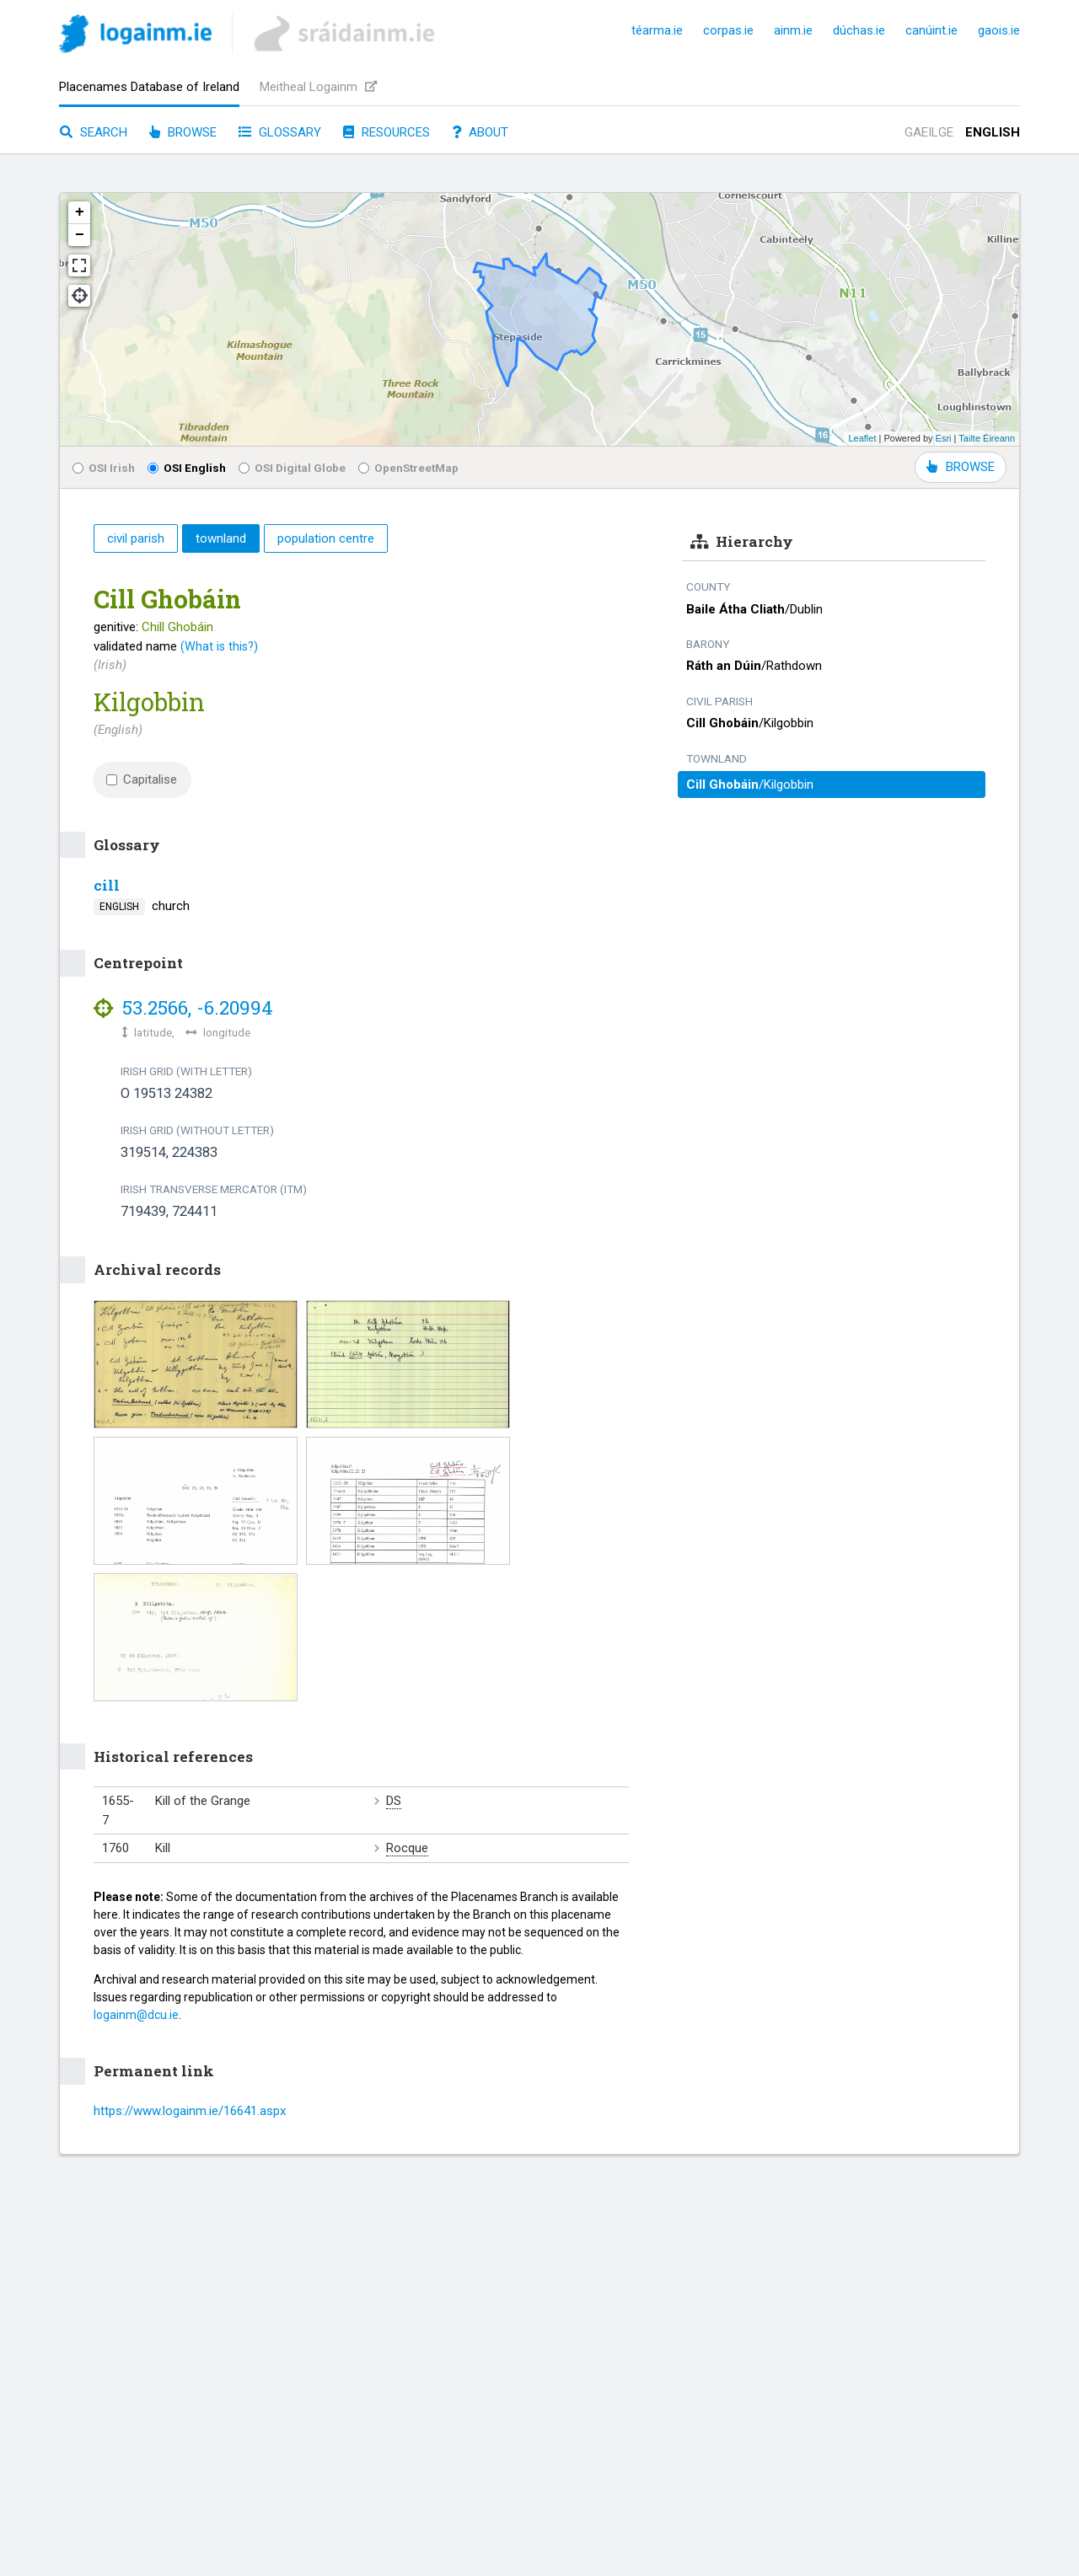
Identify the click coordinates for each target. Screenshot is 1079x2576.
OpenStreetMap (408, 467)
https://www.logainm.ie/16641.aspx (190, 2110)
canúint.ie (931, 30)
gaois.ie (999, 30)
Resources (386, 132)
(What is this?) (219, 646)
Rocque (407, 1848)
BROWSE (960, 466)
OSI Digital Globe (292, 467)
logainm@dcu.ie (136, 2015)
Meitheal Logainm (318, 86)
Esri (944, 438)
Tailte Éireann (986, 438)
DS (393, 1800)
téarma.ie (657, 30)
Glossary (280, 132)
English (992, 132)
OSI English (187, 467)
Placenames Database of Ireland (149, 86)
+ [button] (79, 212)
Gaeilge (929, 132)
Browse (183, 132)
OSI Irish (103, 467)
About (480, 132)
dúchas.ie (859, 30)
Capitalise (141, 779)
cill (107, 885)
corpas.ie (728, 30)
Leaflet (862, 438)
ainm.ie (793, 30)
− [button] (79, 235)
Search (93, 132)
